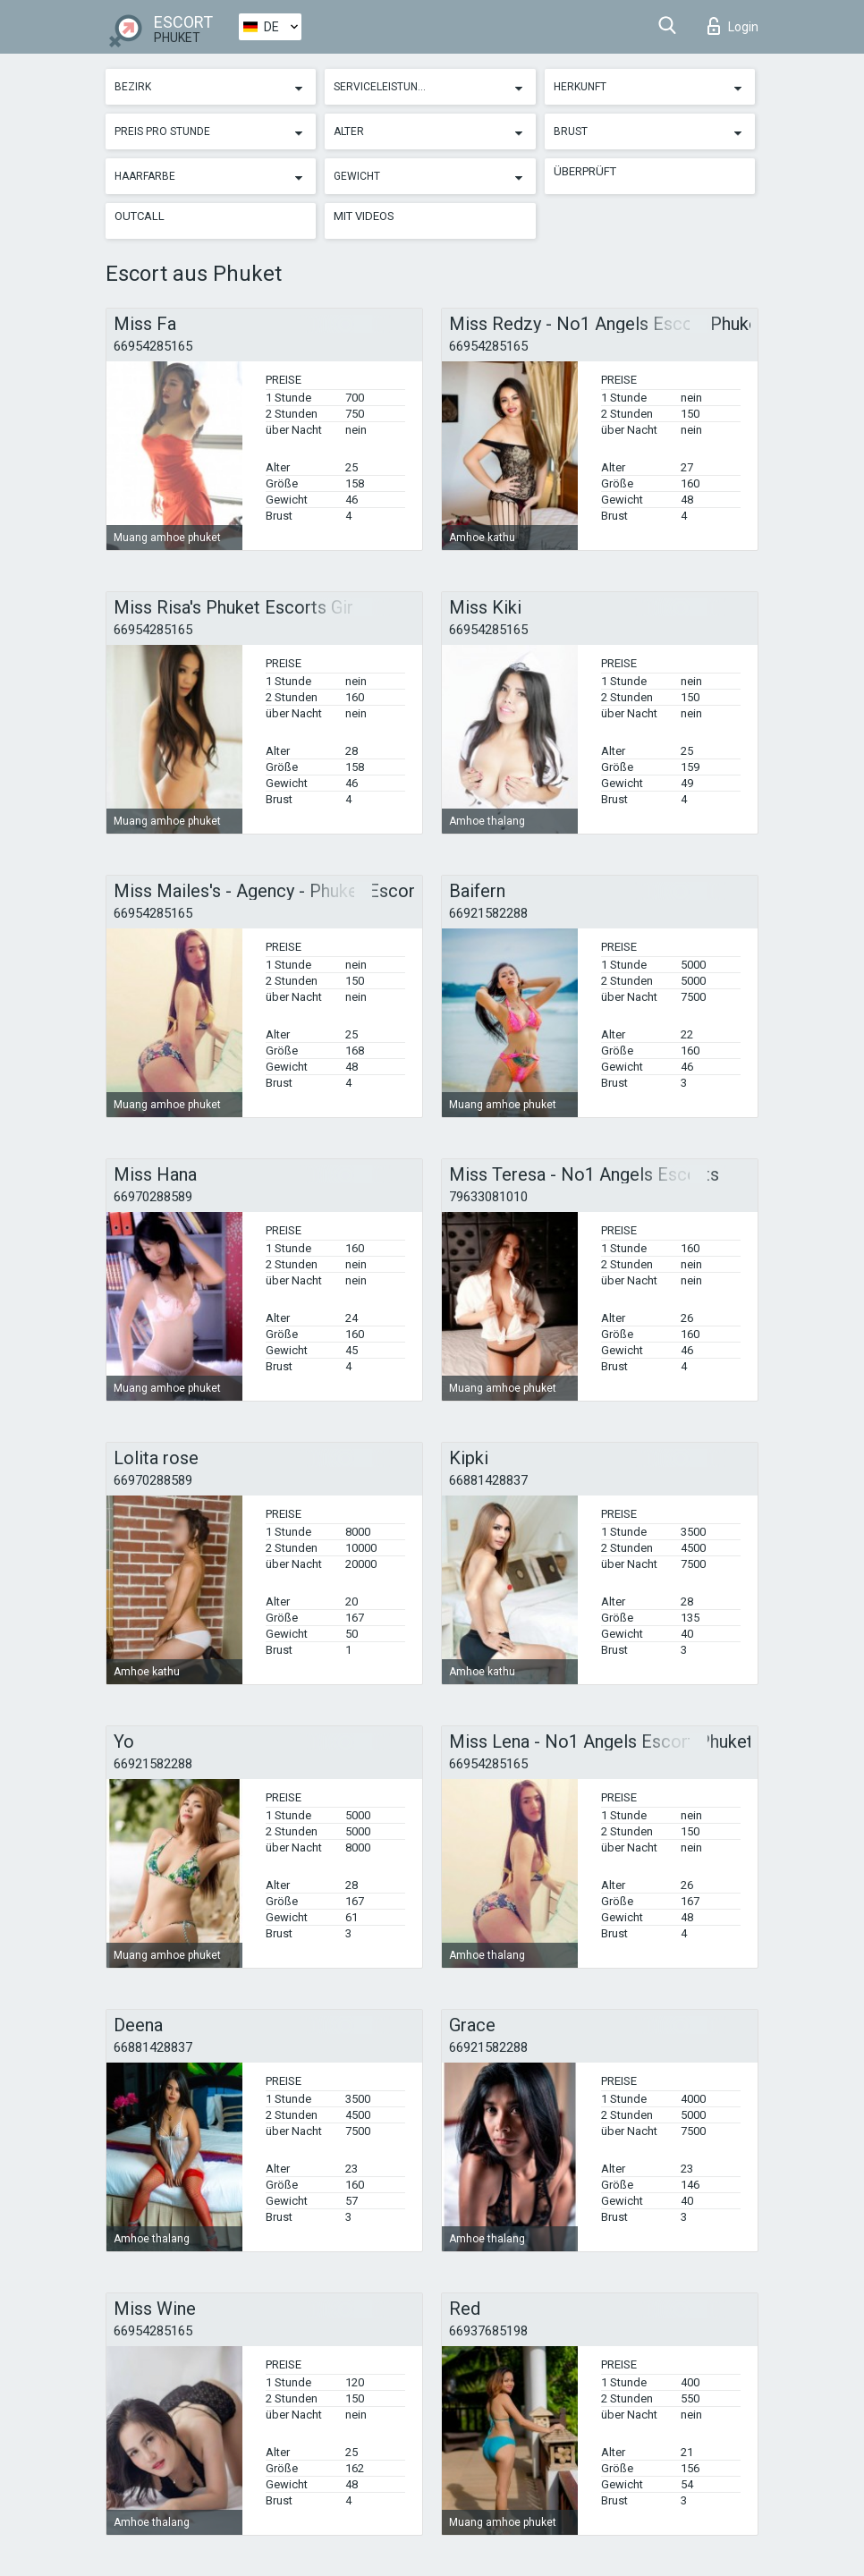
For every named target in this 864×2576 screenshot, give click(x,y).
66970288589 (153, 1197)
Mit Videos (364, 216)
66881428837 (488, 1480)
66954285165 (153, 346)
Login (732, 26)
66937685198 (488, 2331)
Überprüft (585, 171)
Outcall (139, 216)
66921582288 (488, 913)
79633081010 (488, 1197)
